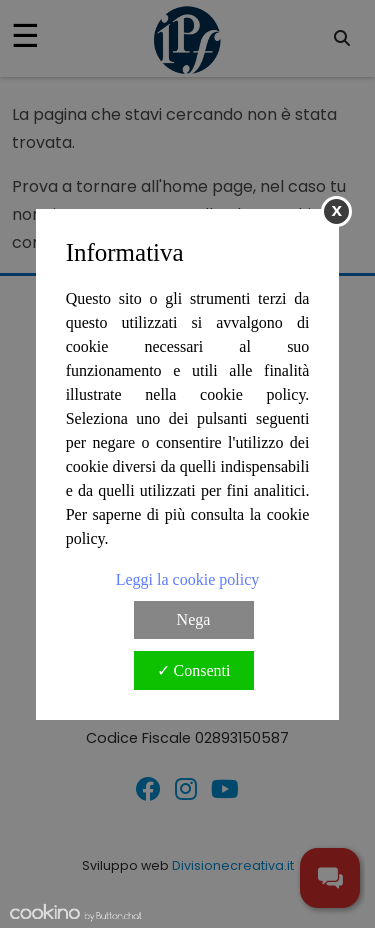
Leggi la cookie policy (188, 579)
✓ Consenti (194, 670)
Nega (194, 619)
